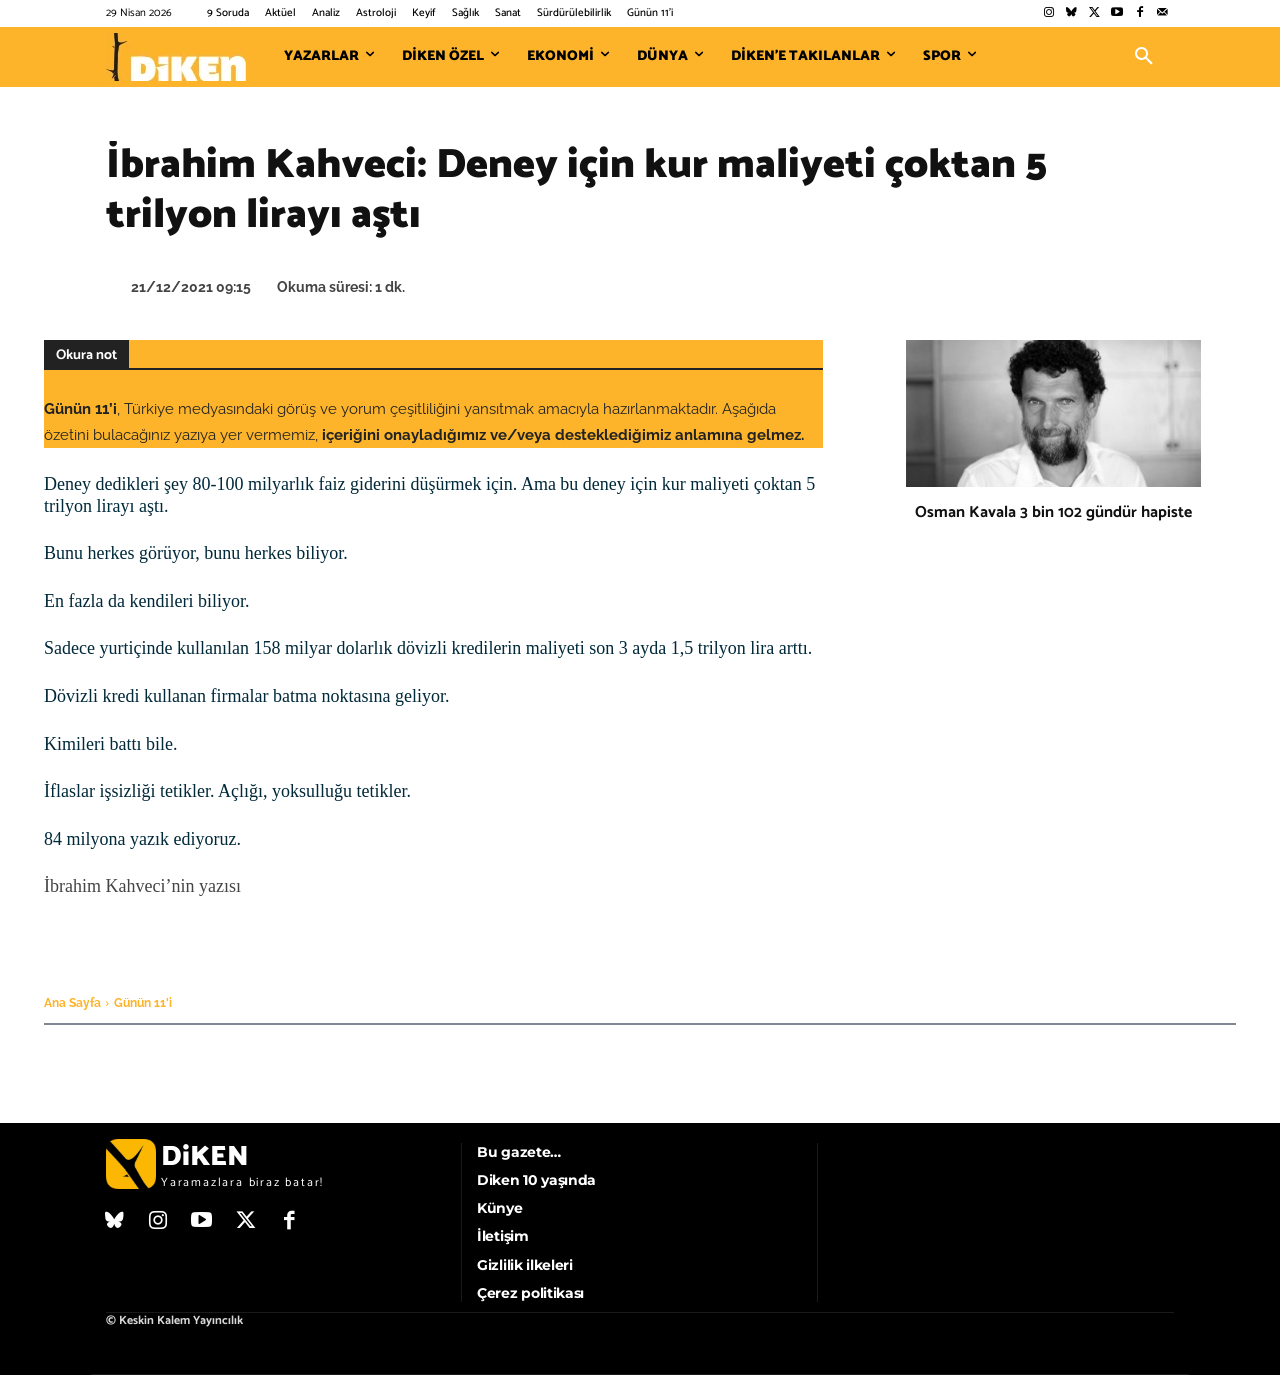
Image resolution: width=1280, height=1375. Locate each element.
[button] (1144, 57)
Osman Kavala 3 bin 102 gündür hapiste (1053, 512)
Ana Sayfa (72, 1003)
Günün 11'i (143, 1003)
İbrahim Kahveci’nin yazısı (142, 886)
